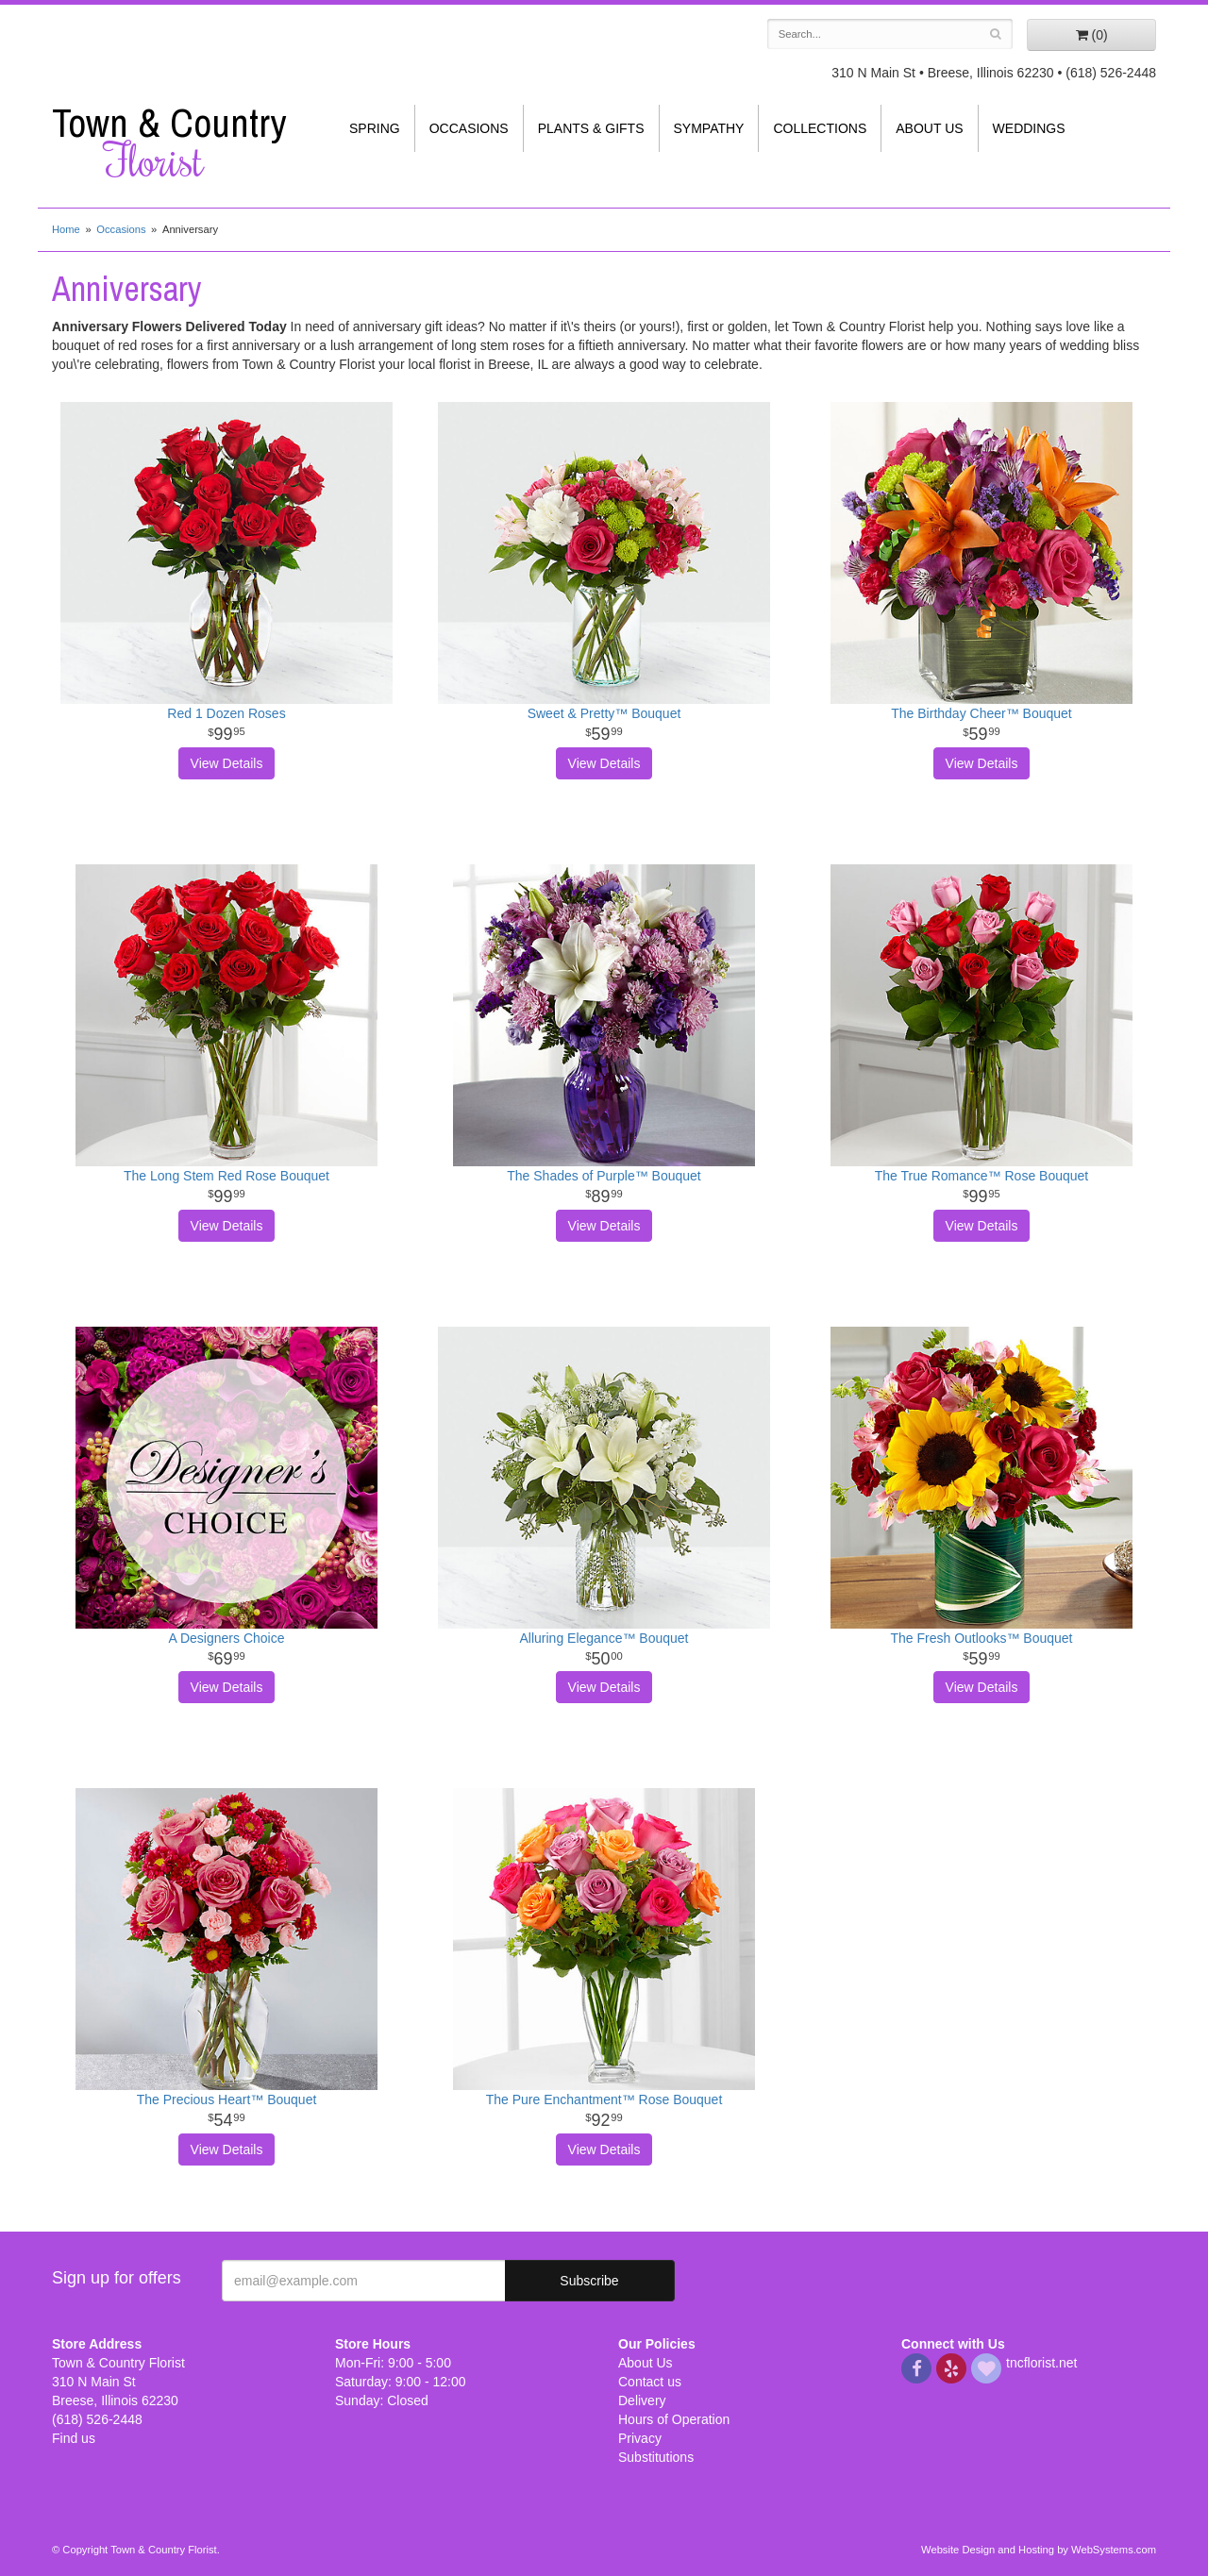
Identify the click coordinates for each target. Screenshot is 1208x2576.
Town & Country (179, 142)
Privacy (640, 2438)
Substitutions (656, 2457)
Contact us (649, 2381)
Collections (819, 128)
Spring (374, 128)
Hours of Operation (674, 2419)
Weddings (1029, 128)
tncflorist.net (1041, 2362)
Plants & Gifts (591, 128)
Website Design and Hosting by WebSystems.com (1038, 2549)
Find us (73, 2438)
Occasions (469, 128)
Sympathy (709, 128)
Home (66, 229)
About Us (929, 128)
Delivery (642, 2400)
